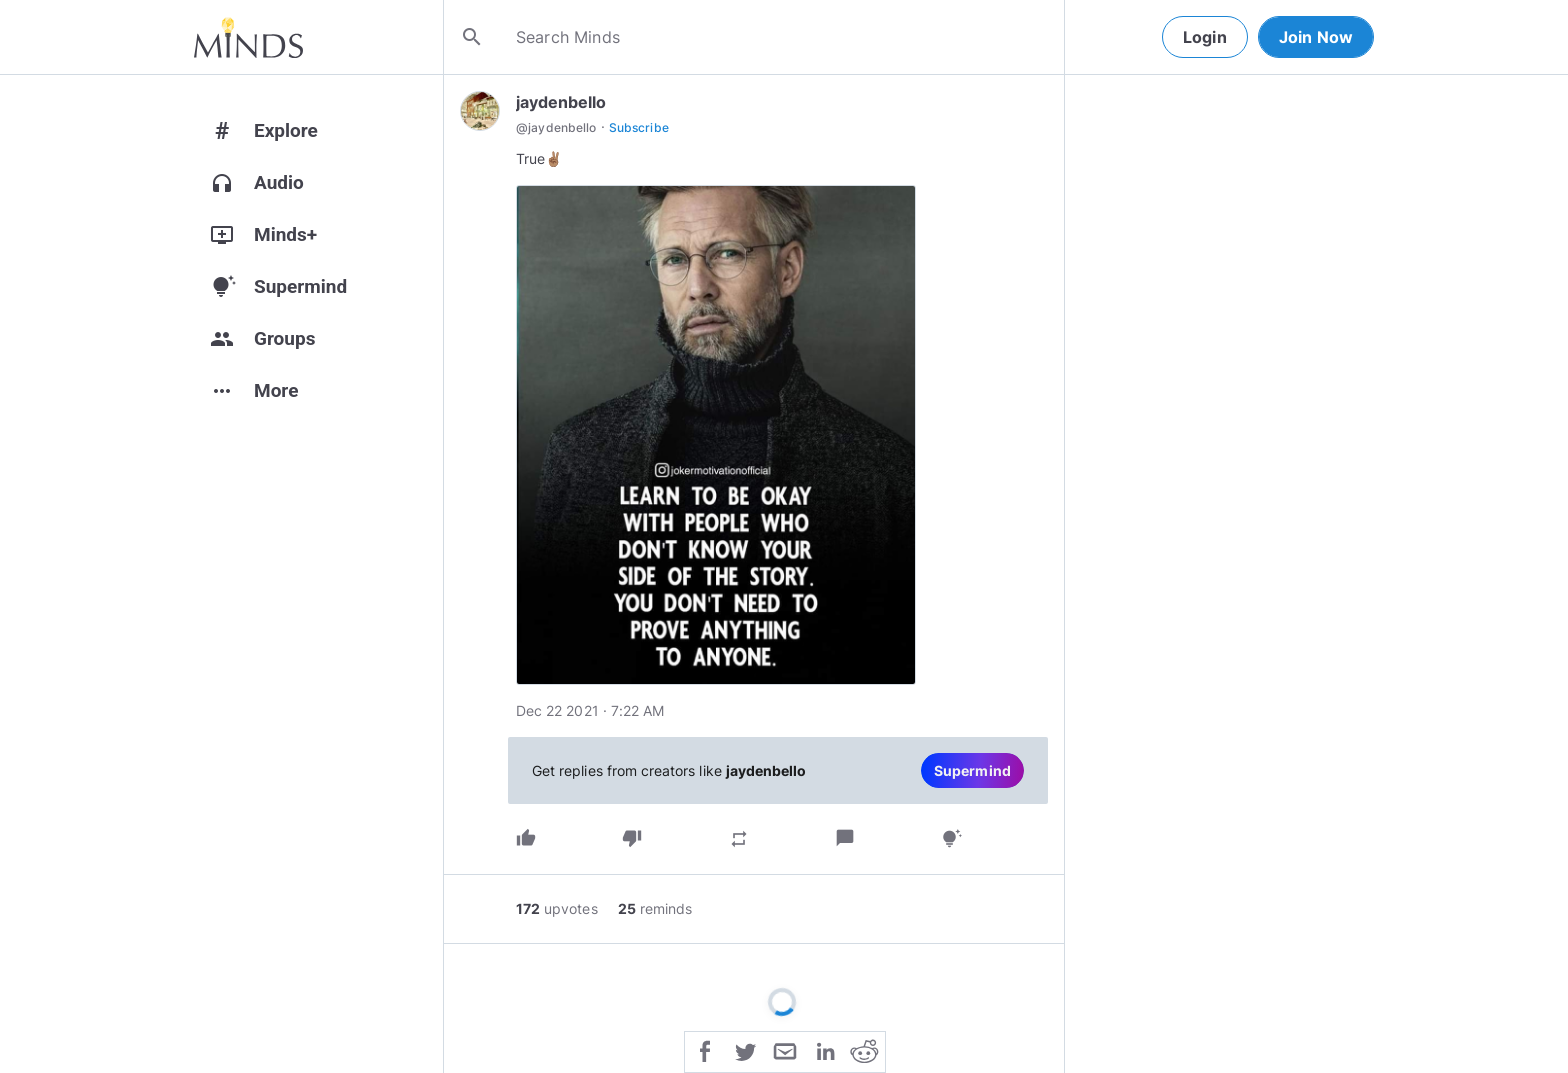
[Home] (248, 37)
